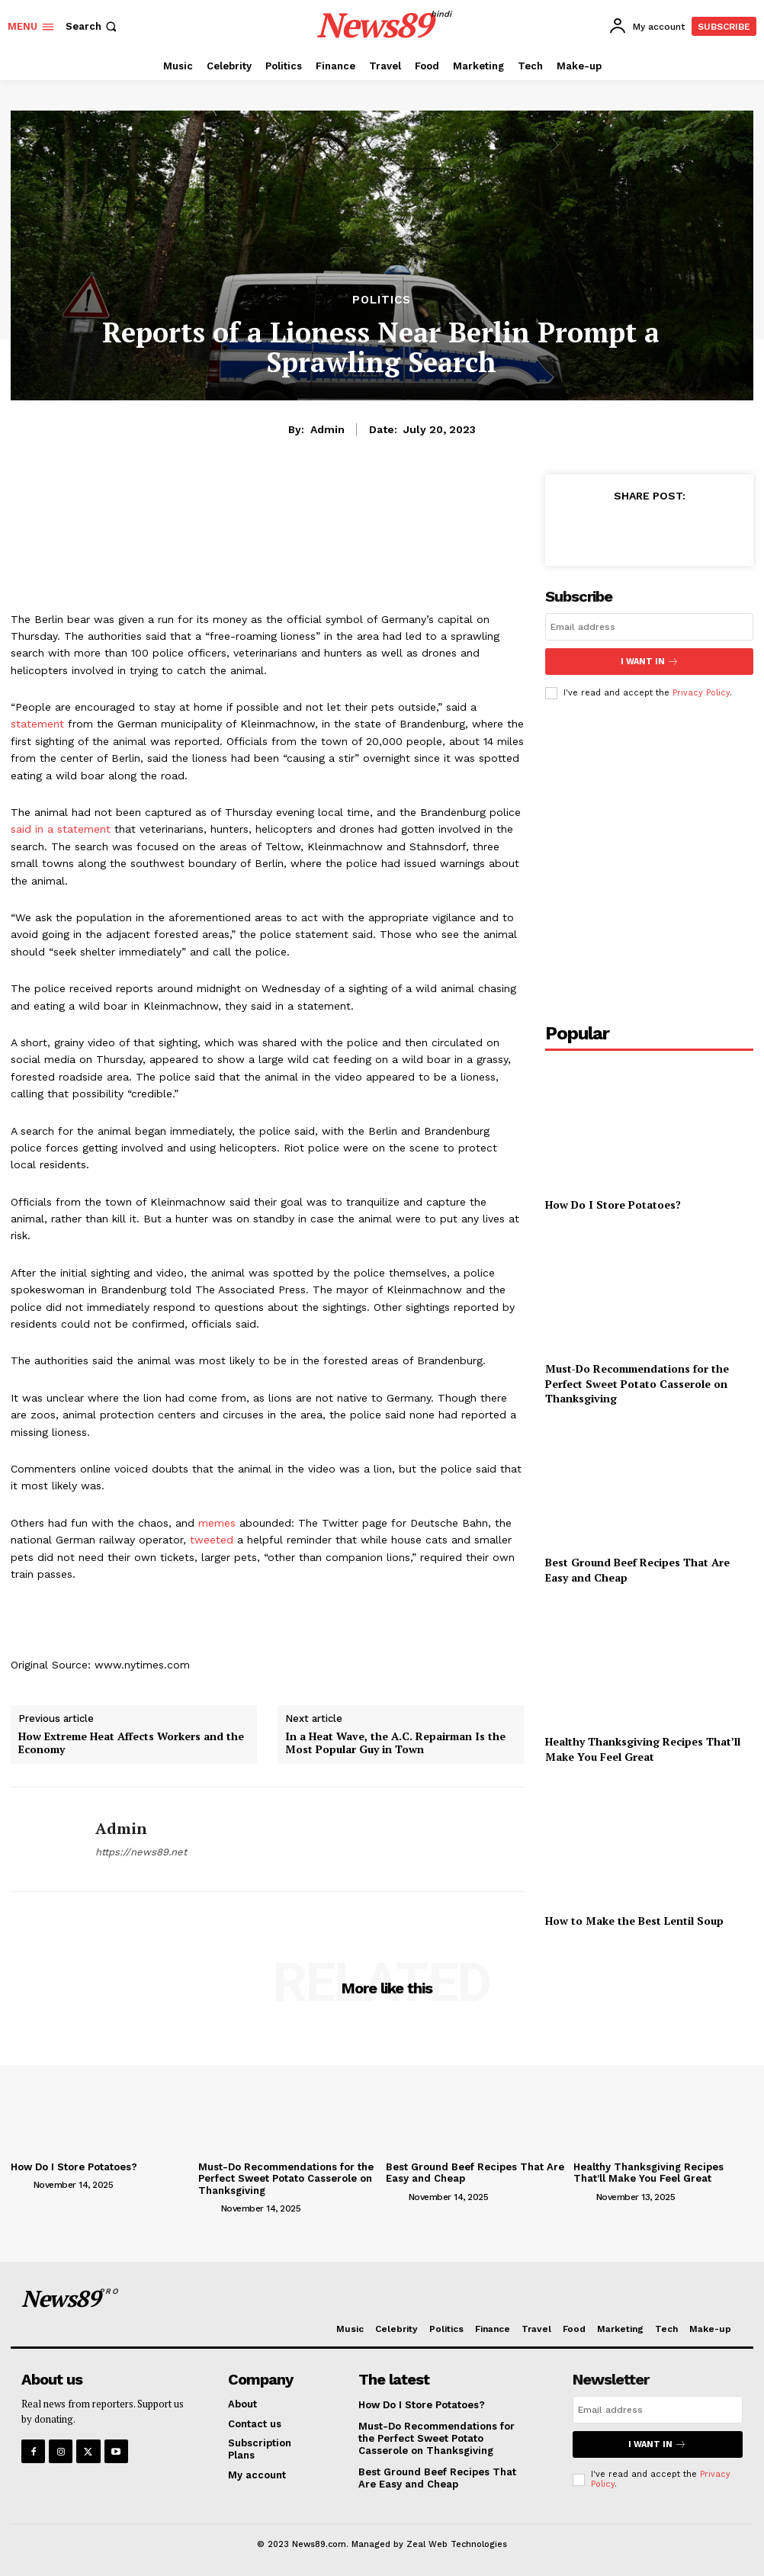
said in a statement (61, 829)
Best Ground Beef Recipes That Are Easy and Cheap (437, 2478)
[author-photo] (20, 2184)
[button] (93, 26)
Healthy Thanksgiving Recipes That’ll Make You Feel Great (642, 1749)
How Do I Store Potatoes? (613, 1204)
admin (327, 429)
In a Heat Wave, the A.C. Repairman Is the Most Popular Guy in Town (395, 1743)
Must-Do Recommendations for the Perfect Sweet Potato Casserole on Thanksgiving (637, 1383)
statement (37, 724)
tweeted (211, 1540)
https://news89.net (141, 1852)
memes (217, 1523)
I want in (650, 661)
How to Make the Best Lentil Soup (634, 1920)
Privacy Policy (701, 693)
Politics (381, 300)
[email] (649, 627)
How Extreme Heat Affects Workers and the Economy (131, 1743)
